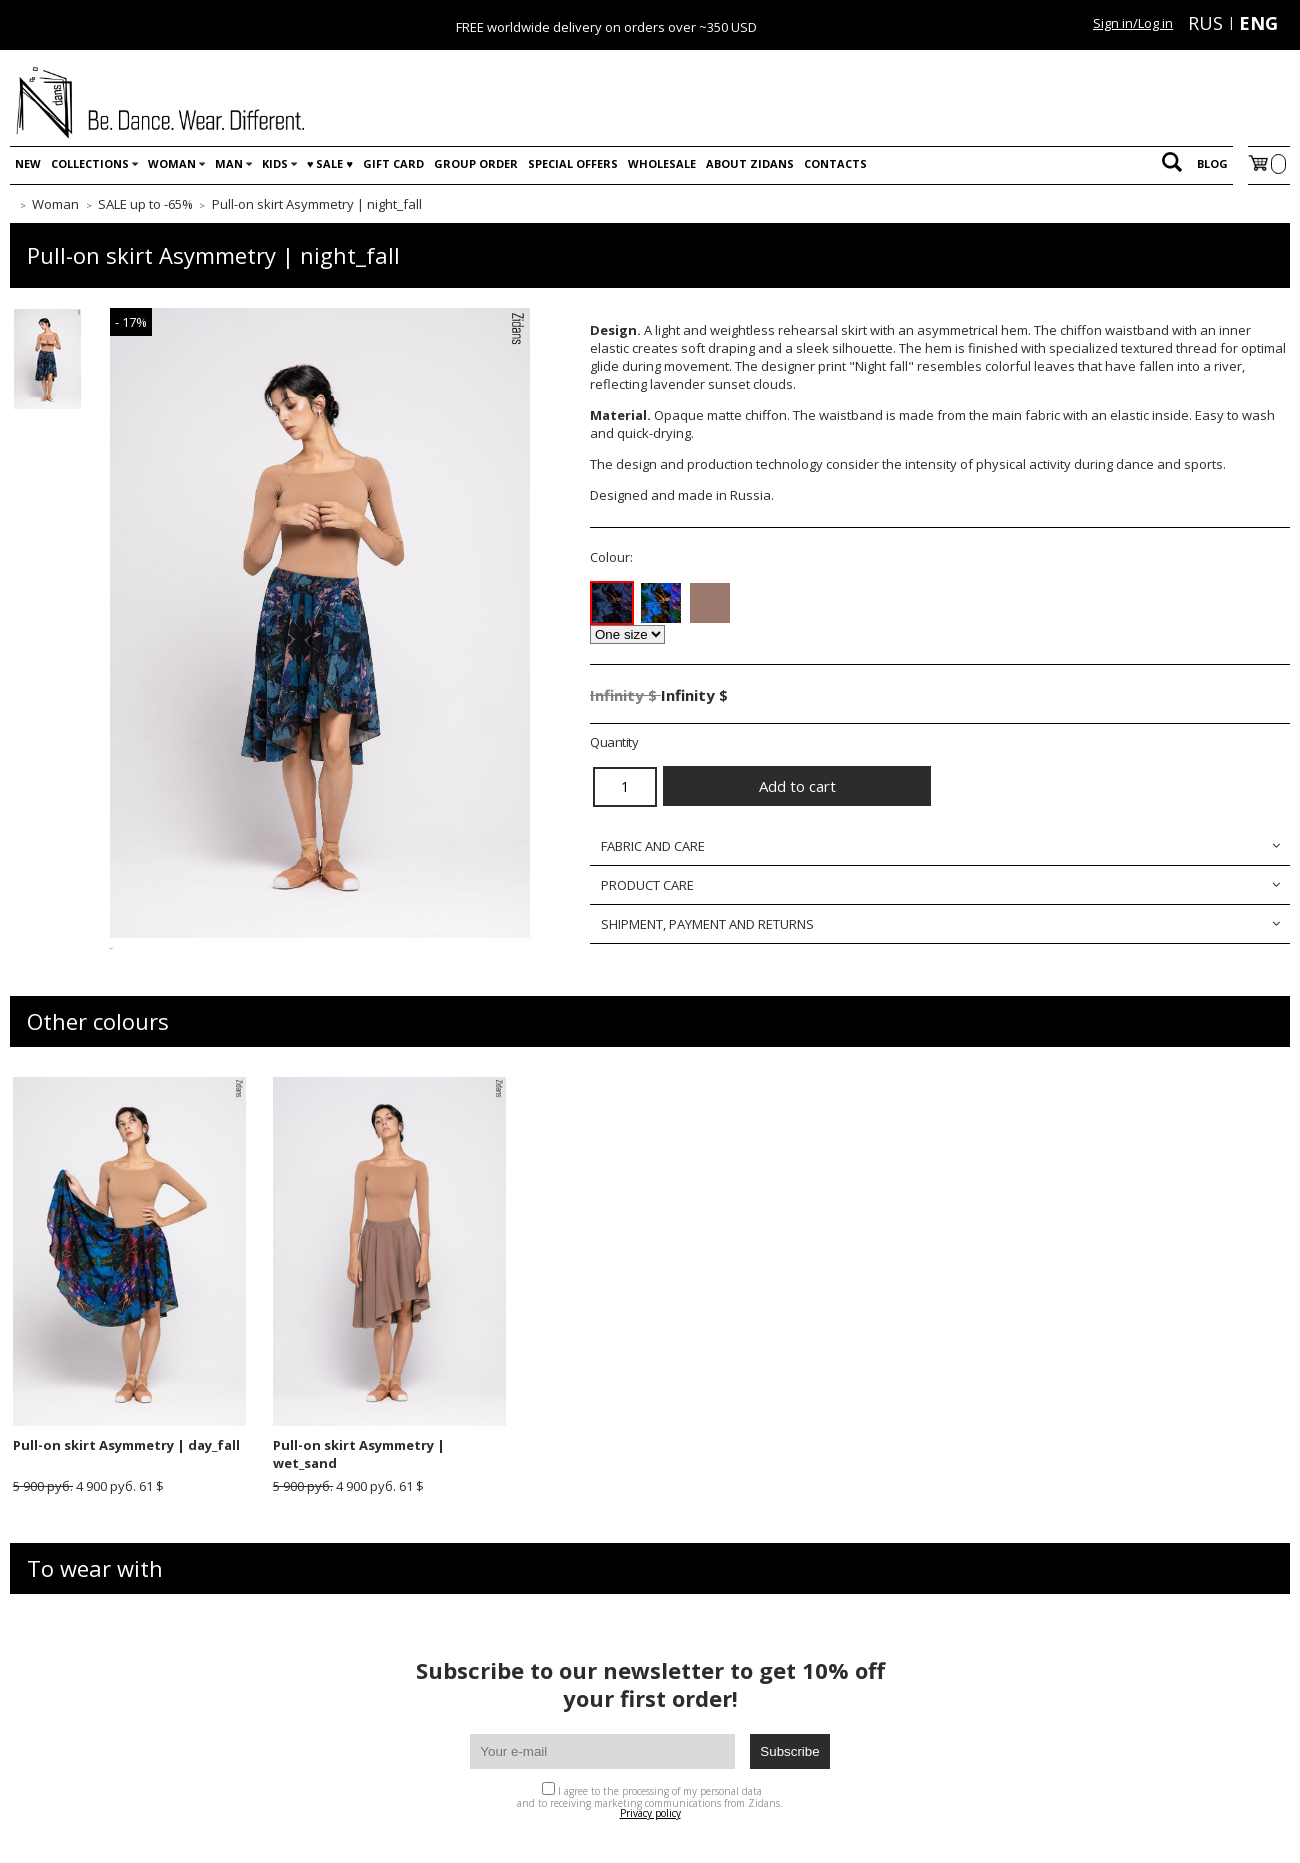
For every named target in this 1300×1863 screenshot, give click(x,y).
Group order (476, 163)
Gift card (393, 163)
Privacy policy (650, 1813)
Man (229, 163)
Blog (1212, 163)
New (28, 163)
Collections (90, 163)
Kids (275, 163)
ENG (1258, 23)
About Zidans (750, 163)
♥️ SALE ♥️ (330, 163)
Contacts (835, 163)
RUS (1205, 23)
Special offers (573, 163)
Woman (172, 163)
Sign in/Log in (1133, 23)
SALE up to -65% (145, 204)
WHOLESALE (662, 163)
